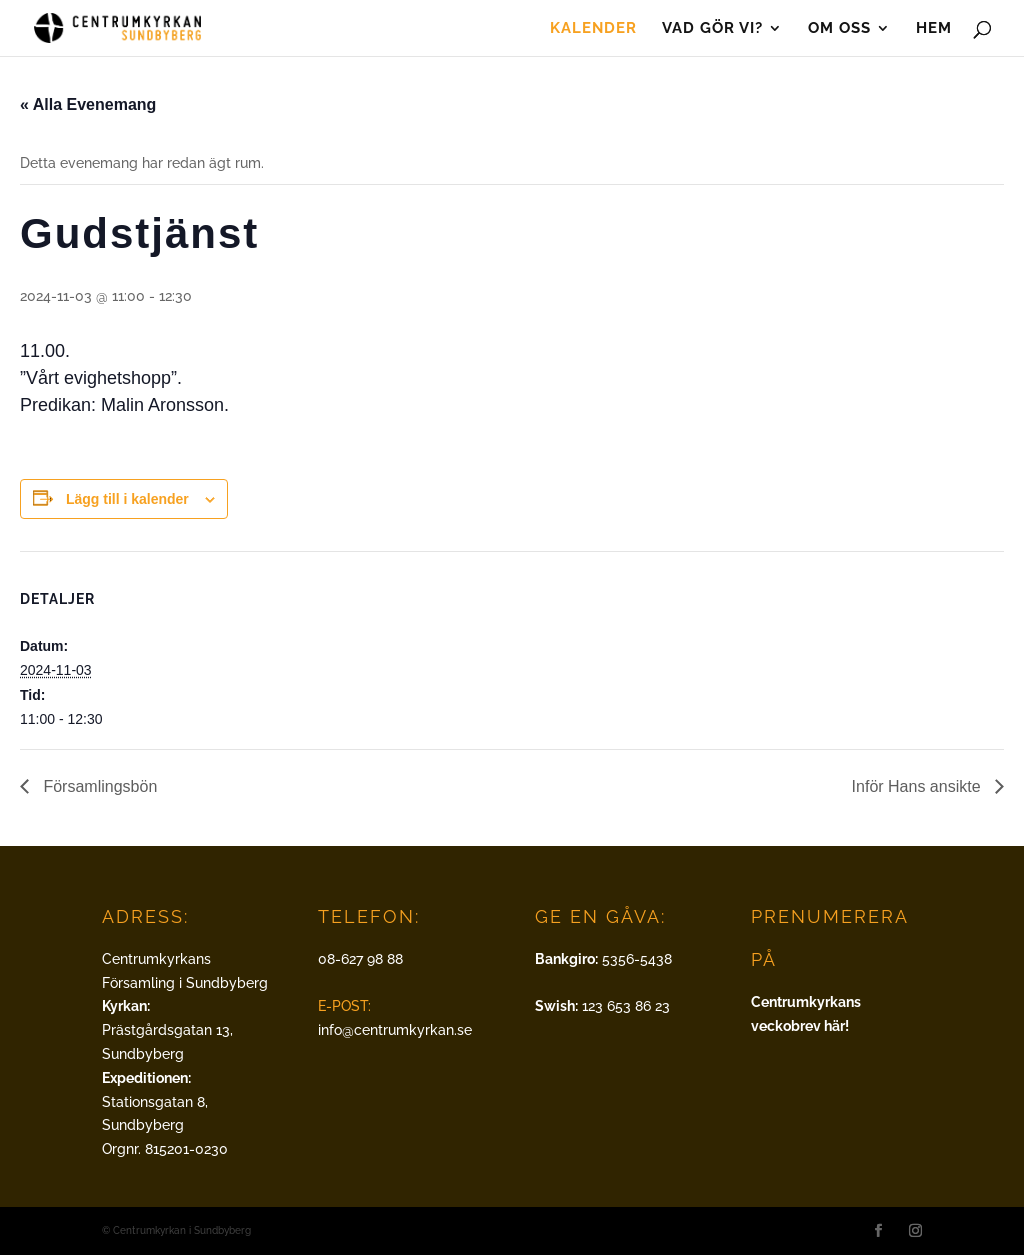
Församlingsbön (98, 786)
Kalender (593, 29)
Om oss (839, 29)
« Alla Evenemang (88, 104)
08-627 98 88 (360, 959)
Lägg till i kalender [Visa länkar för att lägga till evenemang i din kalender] (127, 499)
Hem (934, 29)
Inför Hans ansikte (918, 786)
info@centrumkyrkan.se (395, 1030)
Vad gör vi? (712, 29)
